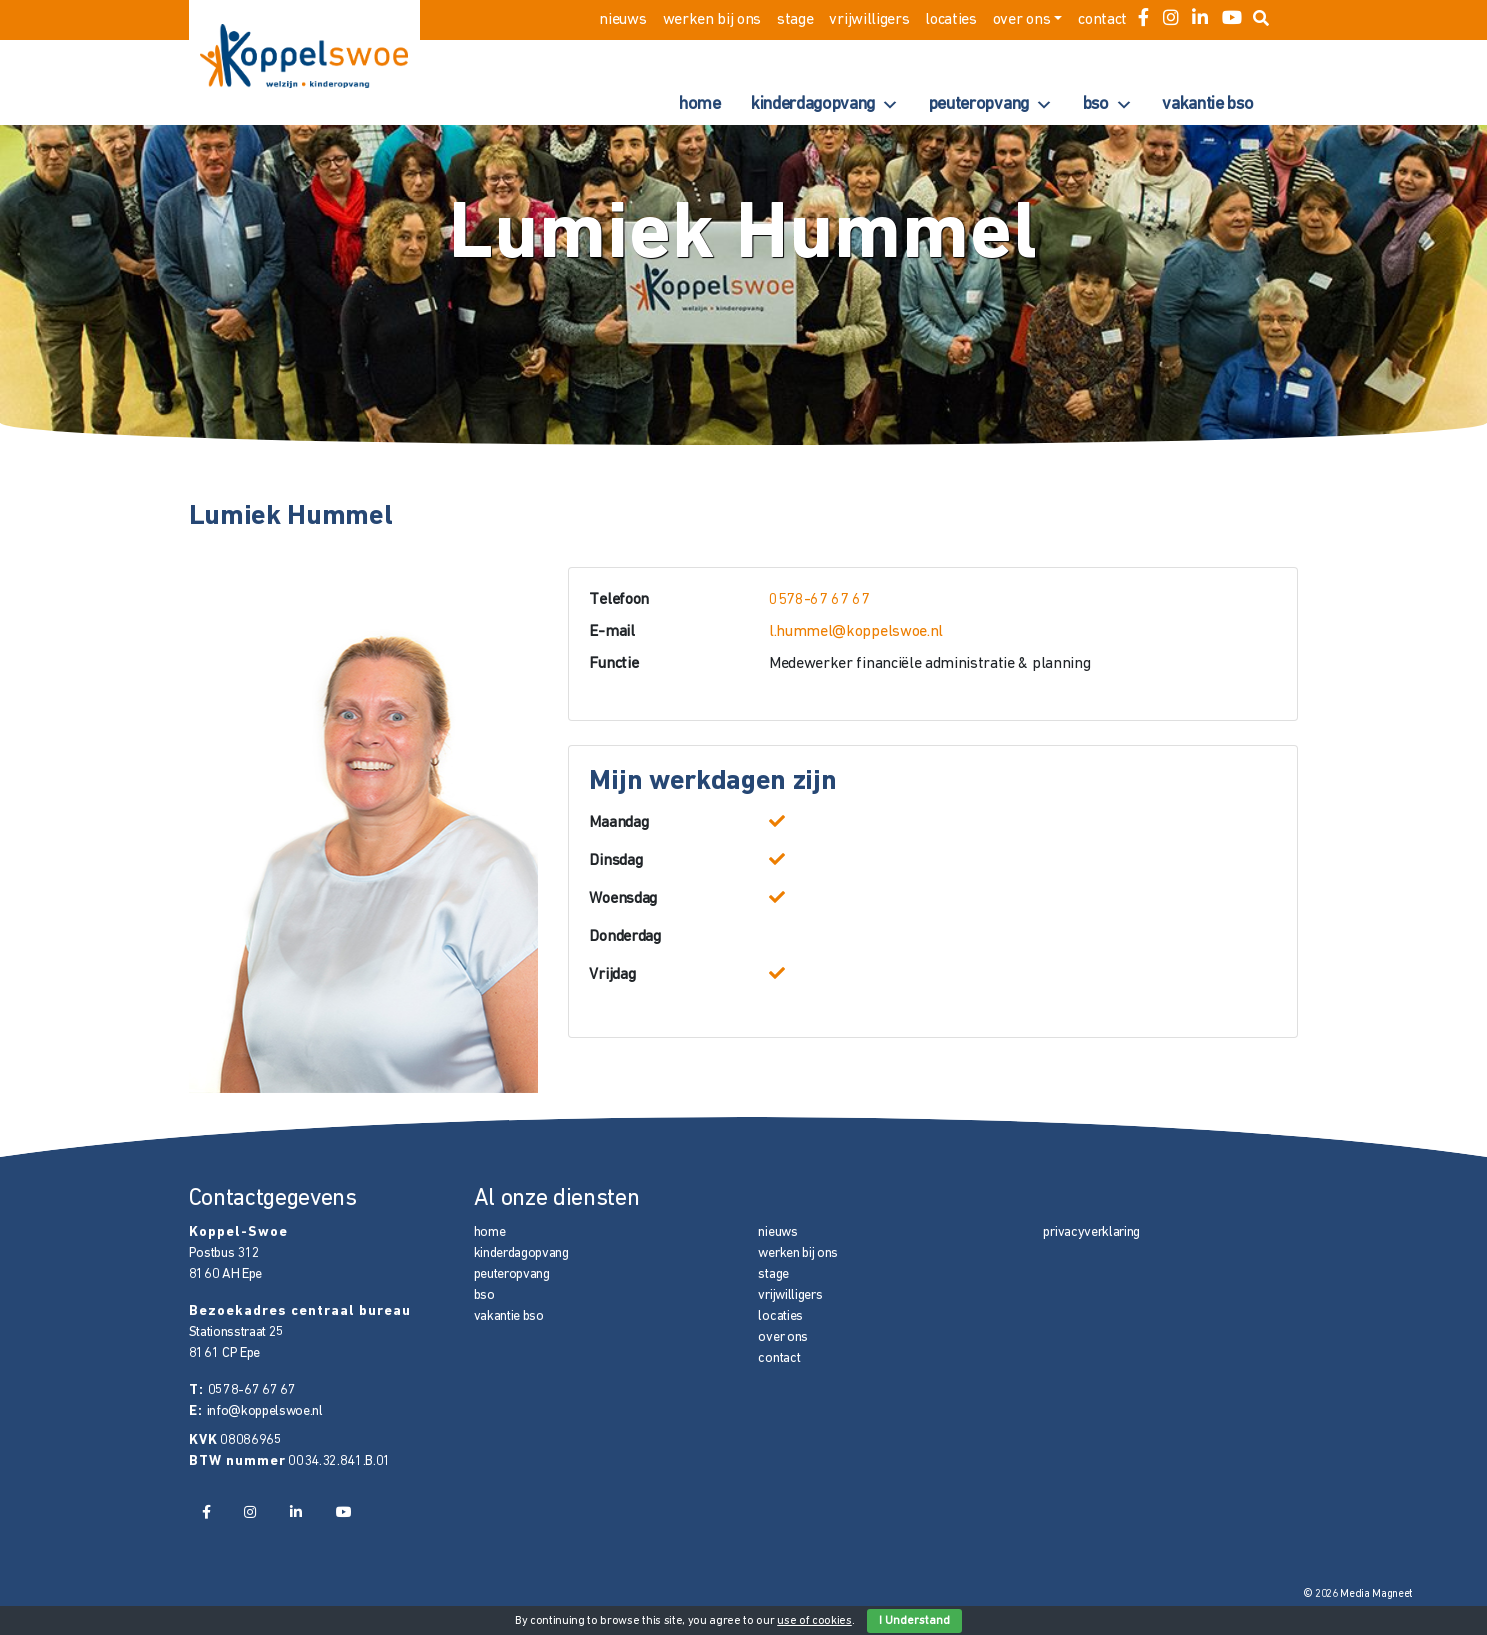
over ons (1021, 20)
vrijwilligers (869, 20)
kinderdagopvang (825, 105)
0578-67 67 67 (819, 600)
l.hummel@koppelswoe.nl (856, 632)
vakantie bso (1207, 104)
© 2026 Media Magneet (1358, 1594)
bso (1108, 105)
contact (1102, 20)
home (700, 104)
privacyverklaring (1091, 1232)
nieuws (622, 20)
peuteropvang (991, 105)
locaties (950, 20)
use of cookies (814, 1621)
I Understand (914, 1621)
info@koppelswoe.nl (265, 1411)
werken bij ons (712, 20)
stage (795, 20)
